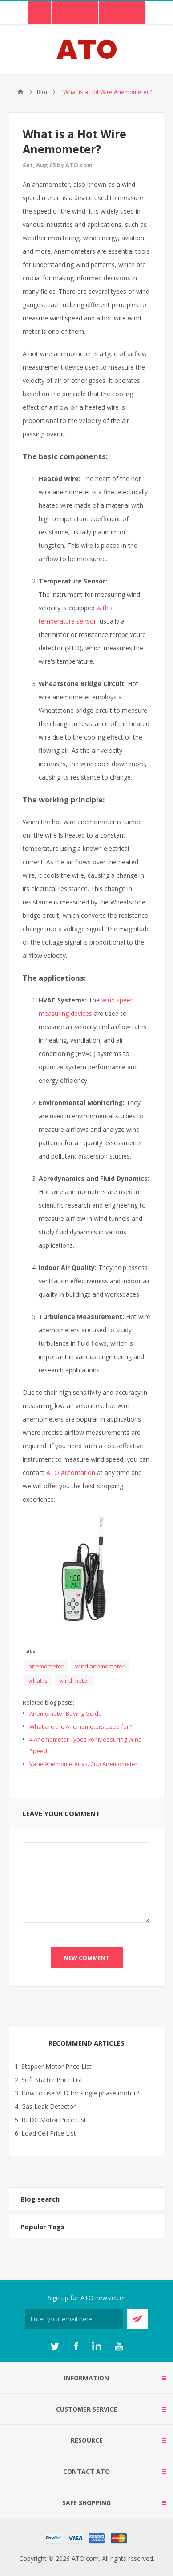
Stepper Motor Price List (56, 2066)
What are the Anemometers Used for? (80, 1726)
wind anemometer (100, 1666)
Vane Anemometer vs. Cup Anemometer (83, 1764)
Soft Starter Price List (52, 2079)
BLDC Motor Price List (53, 2120)
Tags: (30, 1651)
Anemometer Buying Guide (65, 1713)
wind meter (74, 1680)
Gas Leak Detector (48, 2106)
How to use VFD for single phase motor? (80, 2093)
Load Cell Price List (48, 2133)
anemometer (46, 1666)
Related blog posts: (48, 1702)
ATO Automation (70, 1472)
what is (38, 1680)
